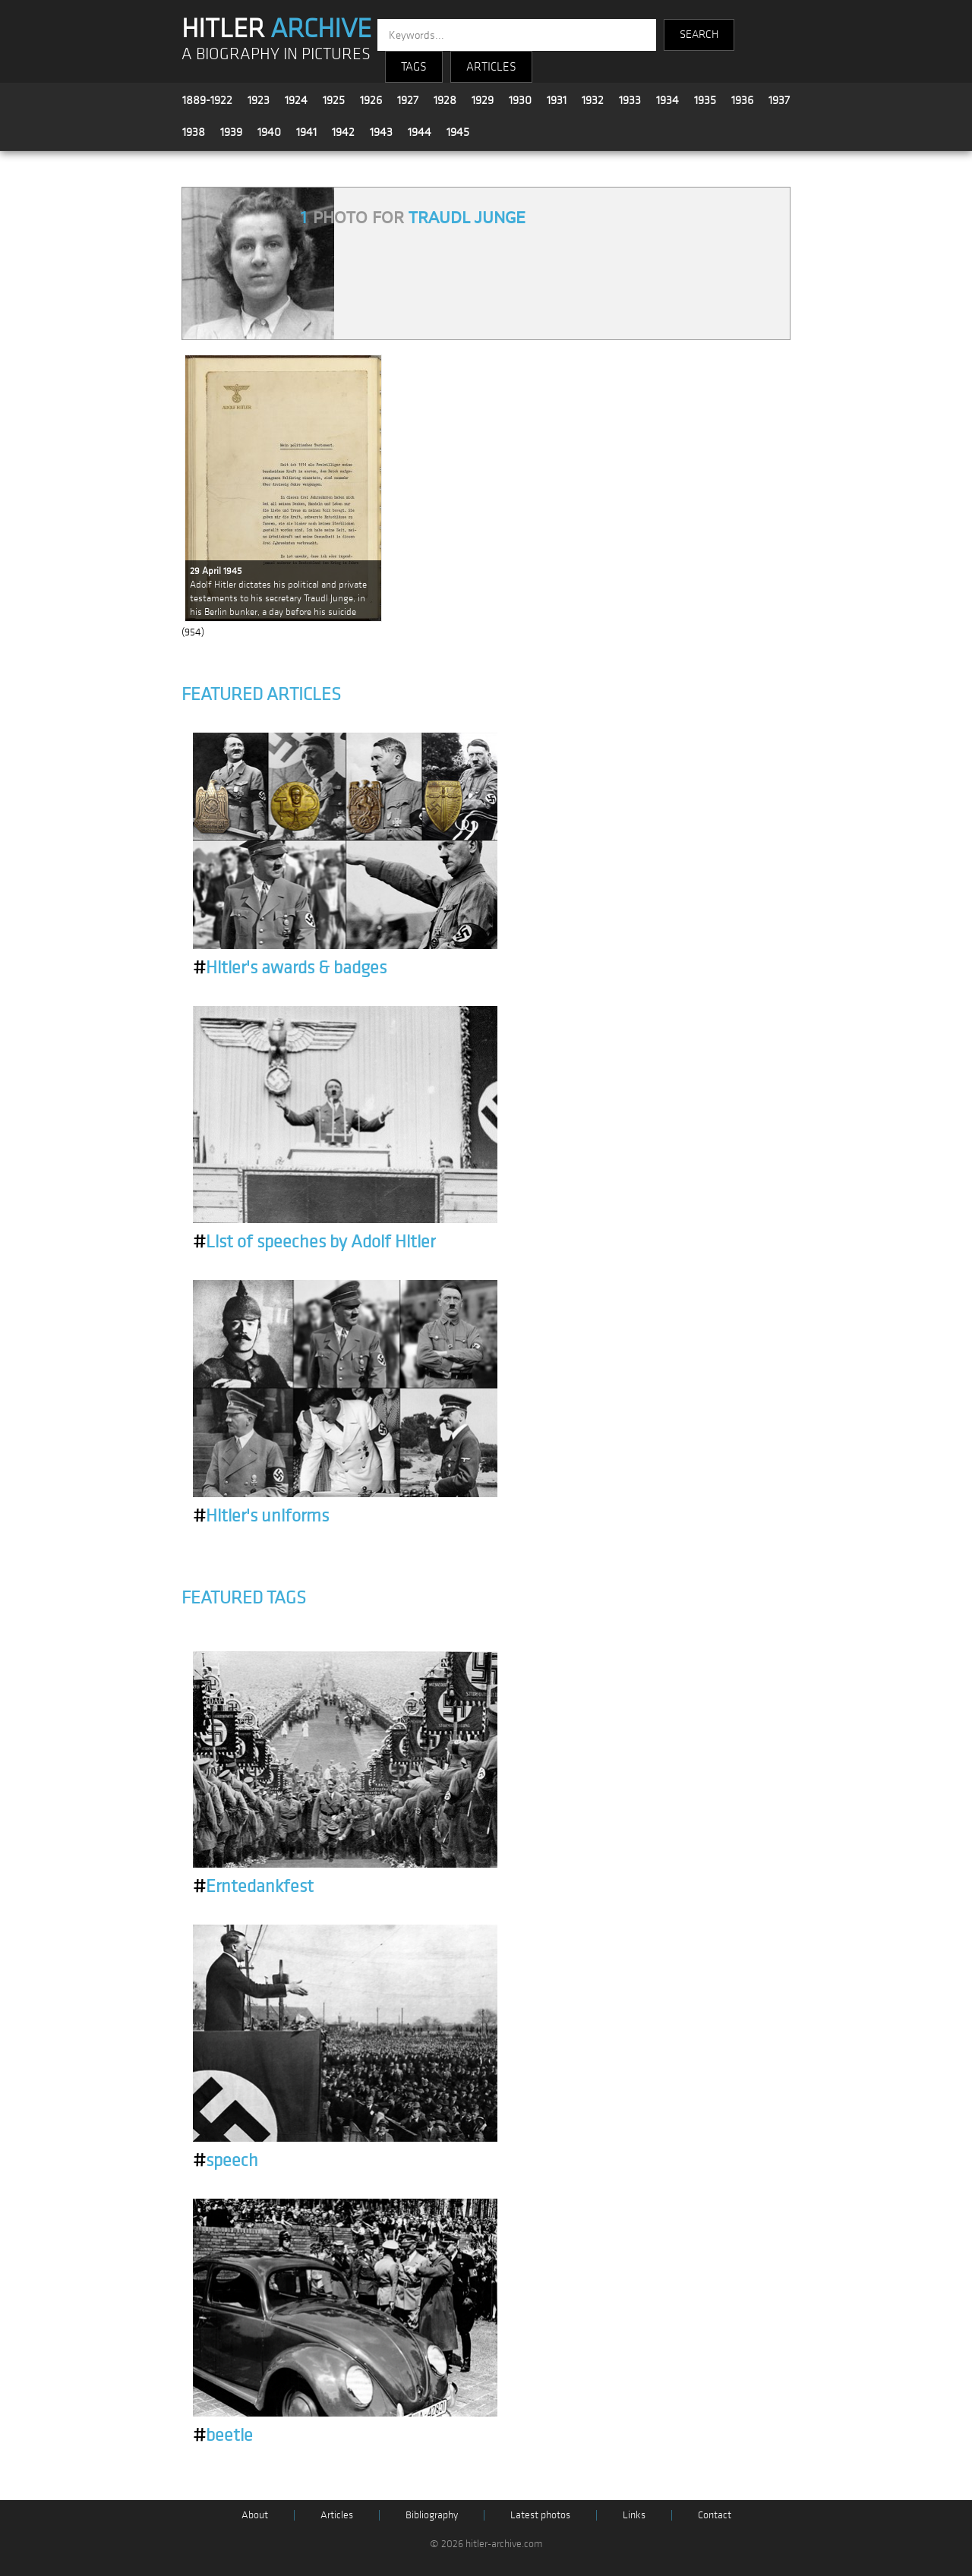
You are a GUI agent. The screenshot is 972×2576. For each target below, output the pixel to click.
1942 (343, 132)
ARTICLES (491, 66)
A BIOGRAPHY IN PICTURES (276, 54)
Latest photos (540, 2515)
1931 (556, 100)
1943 (381, 132)
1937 (779, 100)
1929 (483, 100)
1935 (705, 100)
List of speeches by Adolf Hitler (314, 1242)
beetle (223, 2435)
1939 (231, 132)
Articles (336, 2515)
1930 (520, 100)
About (254, 2515)
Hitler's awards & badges (290, 968)
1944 (419, 132)
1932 (593, 100)
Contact (714, 2515)
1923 (259, 100)
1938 (193, 132)
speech (225, 2160)
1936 (742, 100)
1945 (458, 132)
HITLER (276, 29)
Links (634, 2515)
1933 (630, 100)
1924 (296, 100)
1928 (445, 100)
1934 (667, 100)
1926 (371, 100)
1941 (306, 132)
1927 (407, 100)
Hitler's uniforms (261, 1516)
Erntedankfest (253, 1886)
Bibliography (432, 2515)
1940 (269, 132)
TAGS (414, 66)
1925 (334, 100)
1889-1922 (207, 100)
